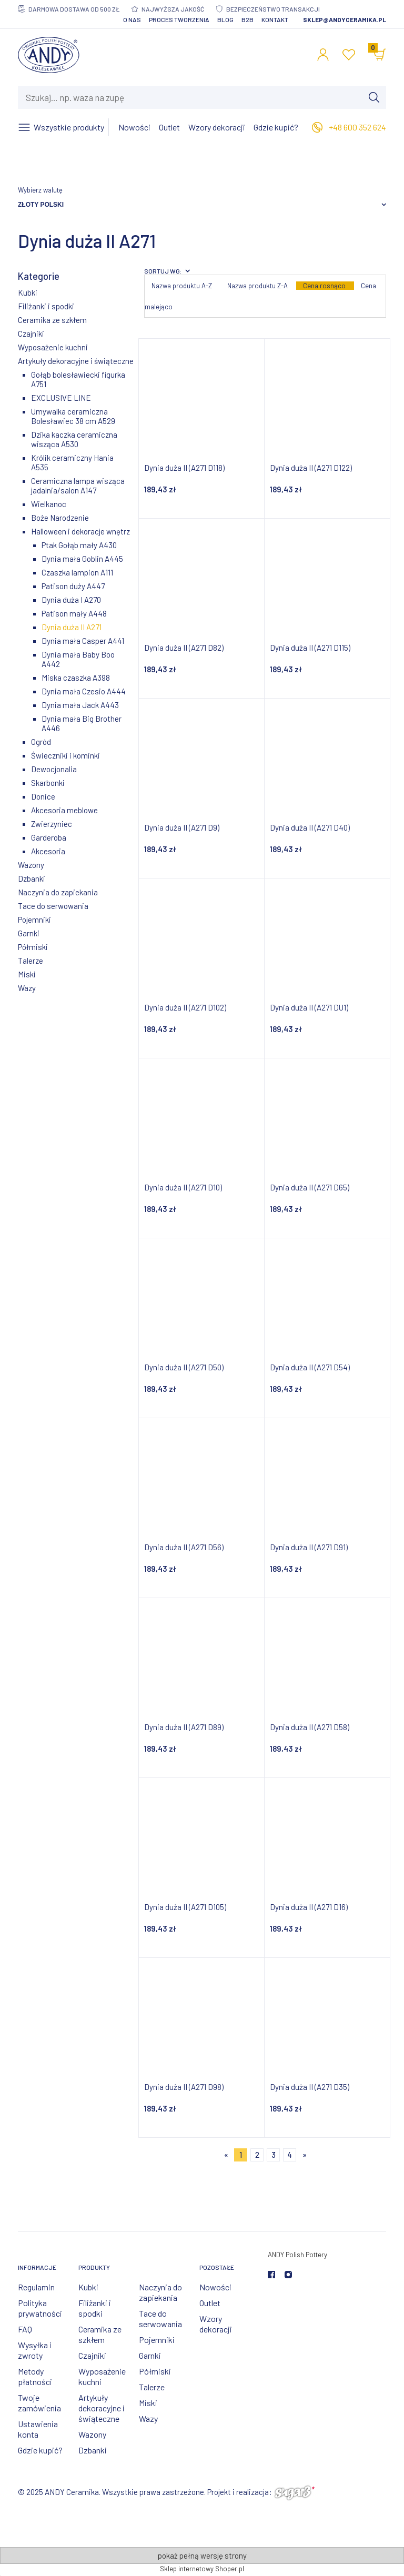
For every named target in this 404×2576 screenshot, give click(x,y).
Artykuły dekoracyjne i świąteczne (76, 361)
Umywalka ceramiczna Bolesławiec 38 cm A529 (73, 416)
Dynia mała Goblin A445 (82, 558)
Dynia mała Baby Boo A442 (78, 659)
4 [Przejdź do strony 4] (289, 2154)
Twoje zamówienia (39, 2402)
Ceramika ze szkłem (52, 320)
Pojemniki (34, 919)
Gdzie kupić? (40, 2450)
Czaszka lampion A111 (77, 572)
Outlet (209, 2303)
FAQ (25, 2329)
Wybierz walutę (40, 190)
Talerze (30, 960)
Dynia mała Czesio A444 (84, 691)
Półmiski (33, 947)
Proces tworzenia (179, 19)
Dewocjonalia (54, 769)
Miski (27, 974)
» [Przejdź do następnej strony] (304, 2154)
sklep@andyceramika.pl (344, 19)
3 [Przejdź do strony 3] (273, 2154)
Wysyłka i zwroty (35, 2350)
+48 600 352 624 (357, 127)
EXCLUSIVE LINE (61, 397)
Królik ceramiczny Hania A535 (72, 462)
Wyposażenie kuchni (53, 347)
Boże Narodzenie (60, 517)
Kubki (27, 292)
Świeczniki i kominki (65, 755)
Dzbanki (31, 878)
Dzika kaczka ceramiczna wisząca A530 (74, 439)
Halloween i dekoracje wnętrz (80, 531)
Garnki (28, 933)
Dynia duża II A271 (72, 627)
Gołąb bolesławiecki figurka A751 (78, 379)
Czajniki (31, 333)
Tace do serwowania (53, 906)
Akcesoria (48, 851)
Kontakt (274, 19)
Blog (225, 19)
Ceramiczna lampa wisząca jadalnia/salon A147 (78, 485)
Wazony (31, 865)
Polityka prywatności (40, 2308)
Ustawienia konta (38, 2429)
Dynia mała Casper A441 (83, 640)
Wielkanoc (48, 504)
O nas (132, 19)
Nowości (215, 2287)
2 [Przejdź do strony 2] (257, 2154)
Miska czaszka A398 (76, 677)
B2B (247, 19)
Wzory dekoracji (215, 2324)
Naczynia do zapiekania (58, 892)
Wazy (27, 988)
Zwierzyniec (51, 824)
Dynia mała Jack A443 (80, 705)
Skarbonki (48, 782)
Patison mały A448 (74, 613)
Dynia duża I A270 (71, 599)
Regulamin (36, 2287)
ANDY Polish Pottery (297, 2254)
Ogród (41, 741)
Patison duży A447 (73, 586)
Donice (43, 796)
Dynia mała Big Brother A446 (82, 723)
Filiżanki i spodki (46, 306)
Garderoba (48, 837)
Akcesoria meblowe (64, 810)
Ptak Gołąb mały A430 (79, 545)
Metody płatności (35, 2376)
